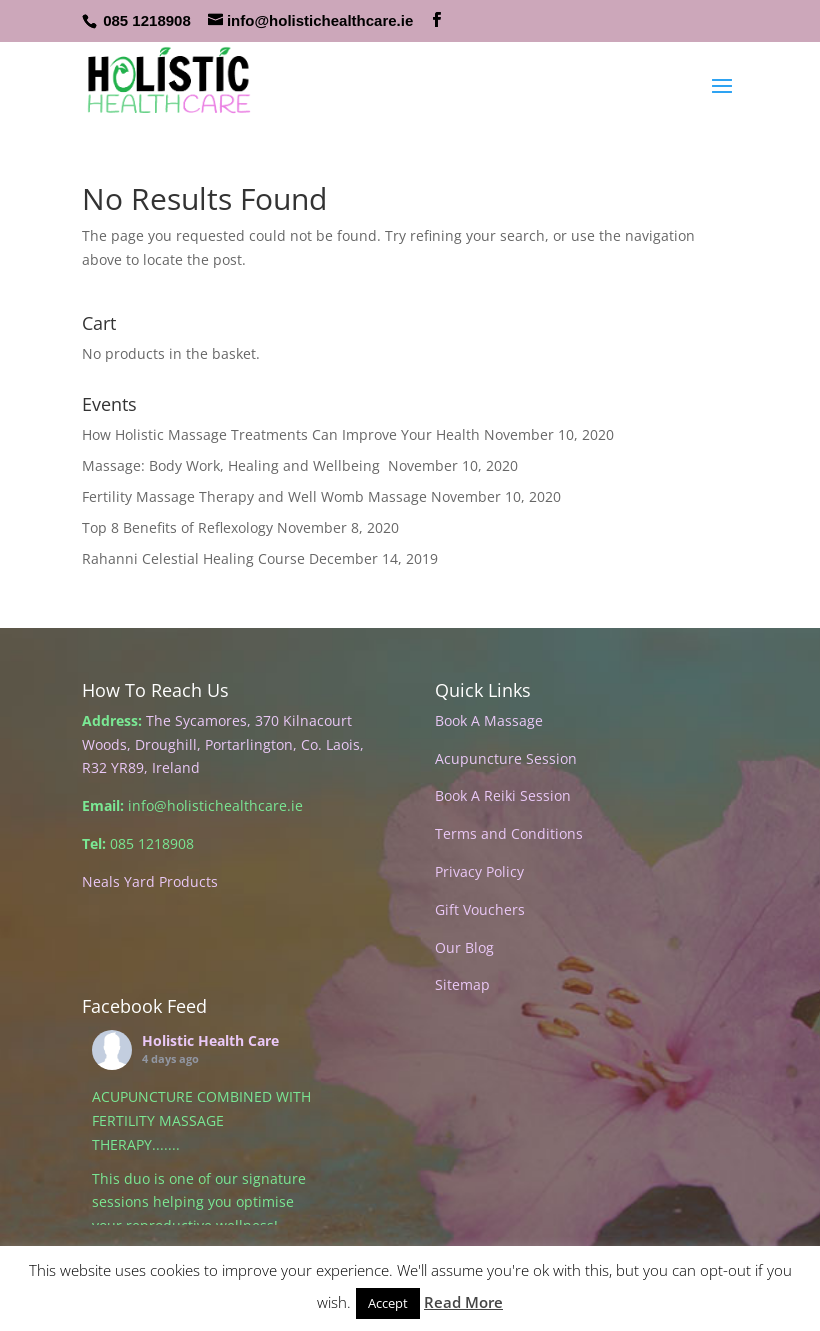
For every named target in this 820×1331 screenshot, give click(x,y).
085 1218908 (147, 20)
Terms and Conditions (509, 833)
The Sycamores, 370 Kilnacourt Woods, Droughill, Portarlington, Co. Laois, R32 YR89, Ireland (223, 744)
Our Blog (464, 947)
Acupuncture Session (506, 758)
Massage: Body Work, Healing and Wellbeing (233, 465)
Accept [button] (388, 1303)
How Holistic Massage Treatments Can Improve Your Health (281, 434)
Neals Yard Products (150, 881)
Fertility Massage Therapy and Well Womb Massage (254, 496)
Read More (463, 1302)
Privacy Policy (479, 871)
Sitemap (462, 984)
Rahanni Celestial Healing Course (193, 558)
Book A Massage (489, 720)
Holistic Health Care (210, 1040)
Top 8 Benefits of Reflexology (177, 527)
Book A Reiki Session (503, 795)
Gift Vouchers (480, 909)
